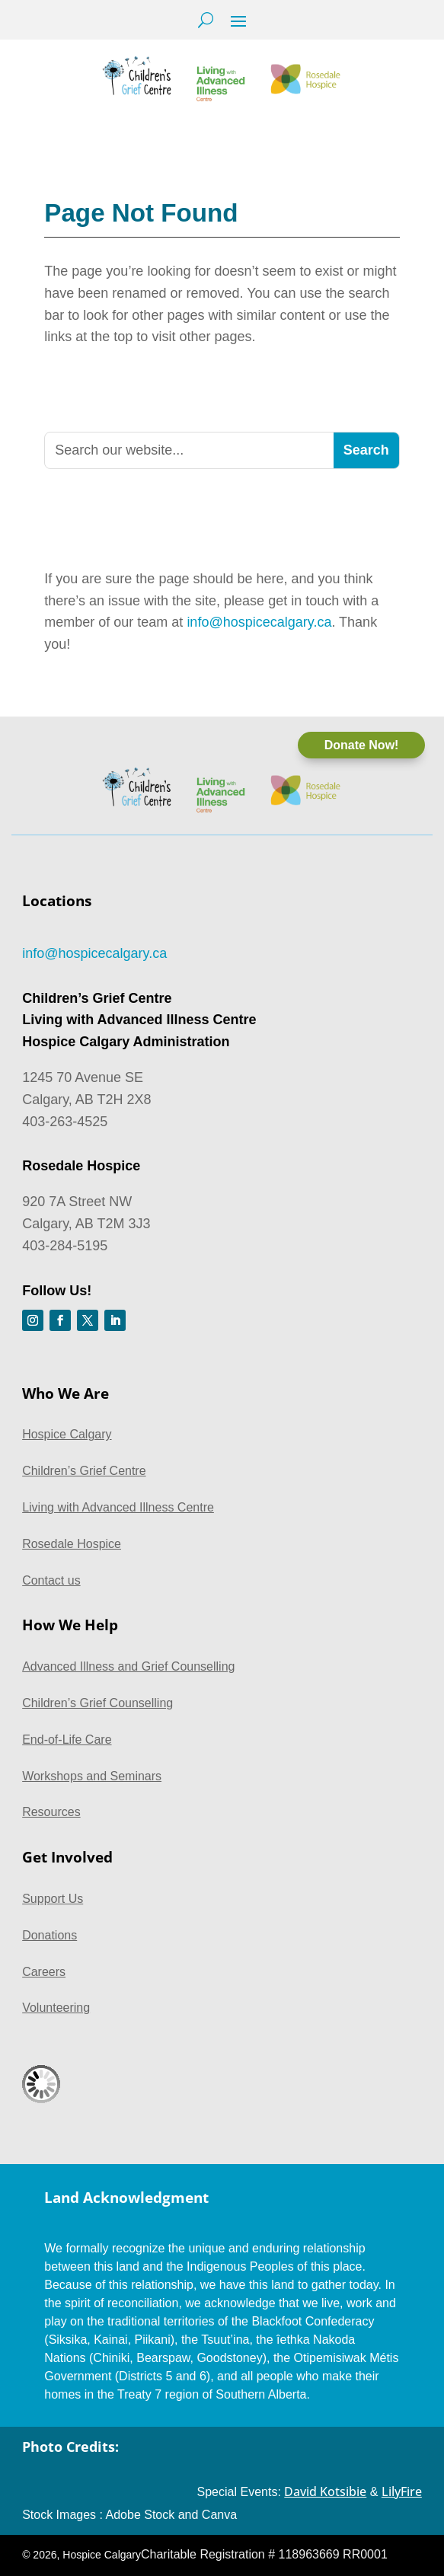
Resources (51, 1811)
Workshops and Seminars (91, 1776)
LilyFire (402, 2491)
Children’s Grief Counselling (97, 1703)
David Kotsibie (325, 2491)
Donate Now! (361, 745)
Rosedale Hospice (71, 1543)
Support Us (52, 1898)
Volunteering (56, 2007)
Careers (43, 1971)
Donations (49, 1935)
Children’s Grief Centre (83, 1470)
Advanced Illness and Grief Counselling (128, 1666)
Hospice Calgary (66, 1434)
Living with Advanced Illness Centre (118, 1507)
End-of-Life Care (66, 1739)
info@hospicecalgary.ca (259, 622)
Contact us (51, 1580)
